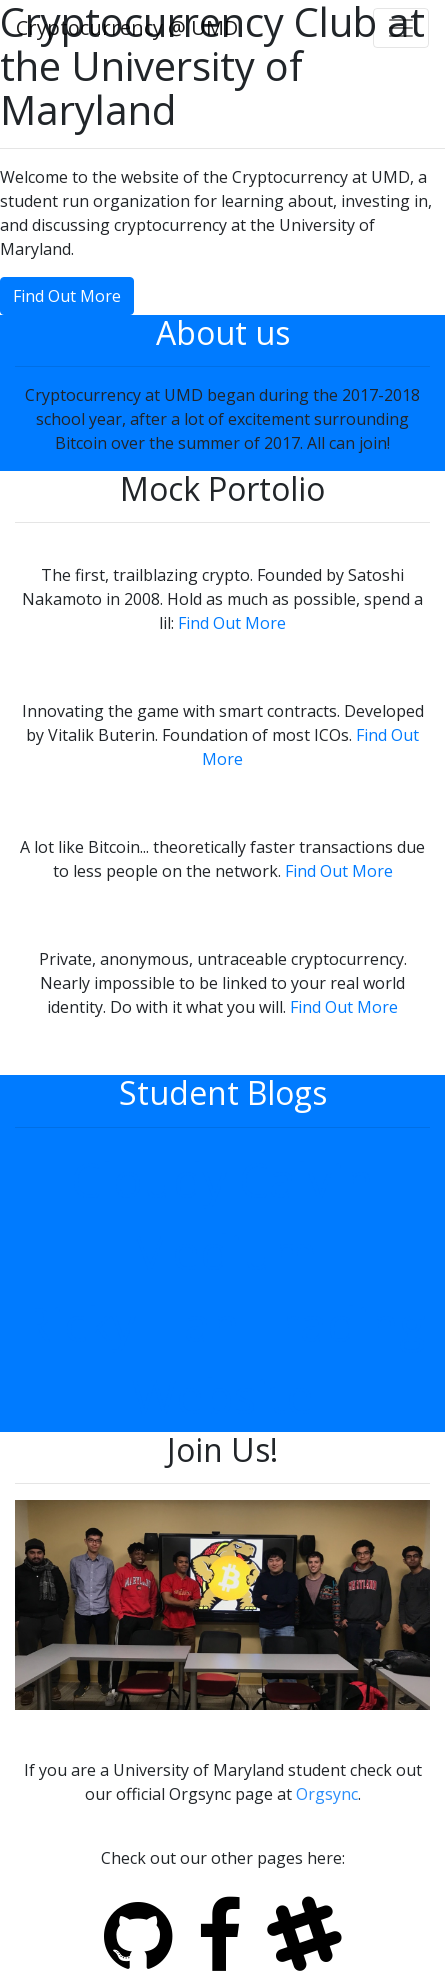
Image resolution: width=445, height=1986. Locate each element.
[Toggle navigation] (401, 28)
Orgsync (327, 1794)
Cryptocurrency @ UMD (127, 27)
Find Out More (67, 296)
